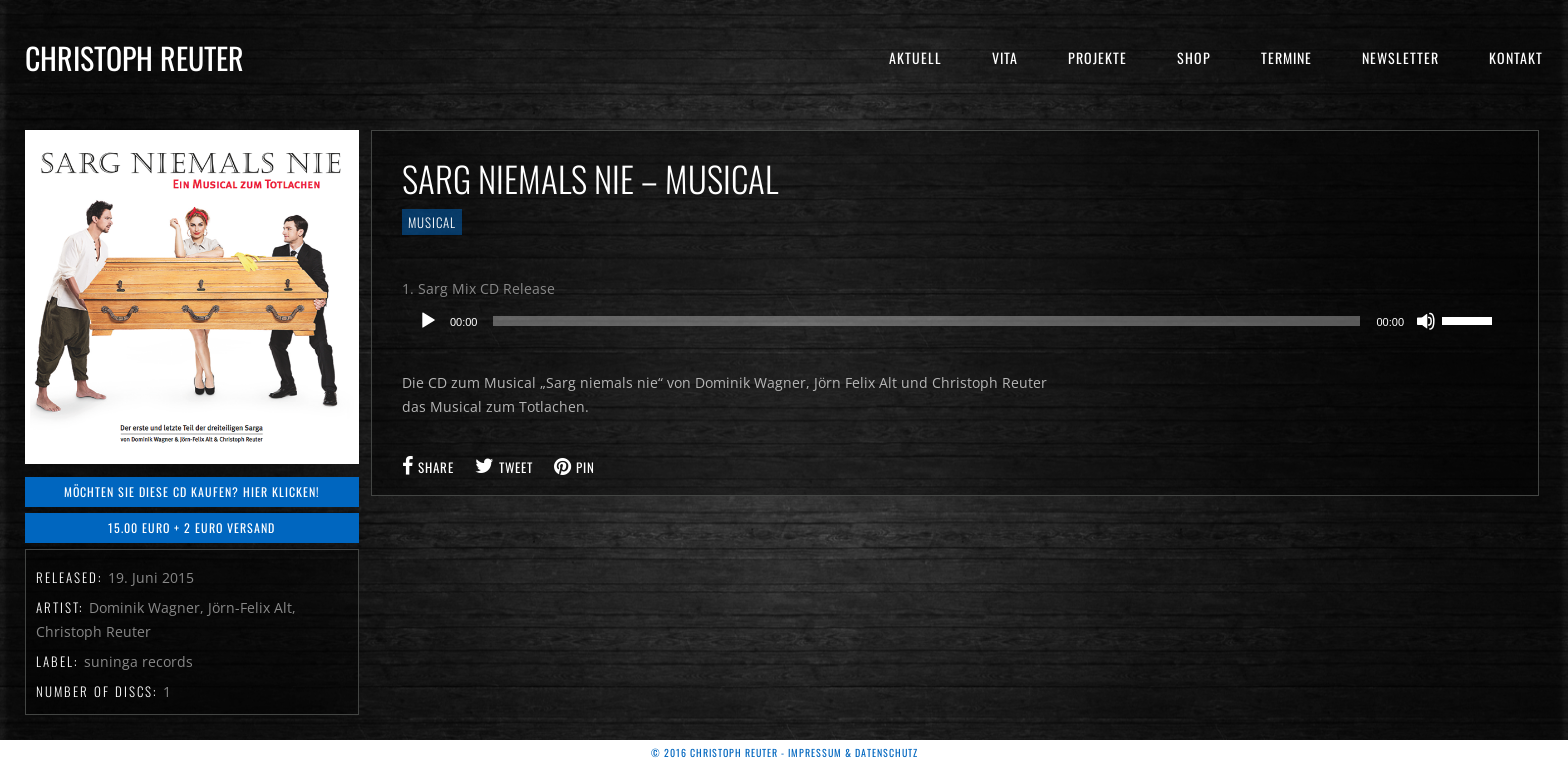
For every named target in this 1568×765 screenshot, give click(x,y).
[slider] (926, 321)
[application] (955, 321)
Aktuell (915, 57)
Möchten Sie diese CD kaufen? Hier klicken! (192, 491)
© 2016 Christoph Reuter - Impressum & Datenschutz (784, 752)
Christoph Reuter (134, 57)
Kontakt (1516, 57)
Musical (432, 222)
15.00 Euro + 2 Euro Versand (191, 527)
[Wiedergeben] (428, 321)
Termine (1286, 57)
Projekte (1097, 57)
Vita (1005, 57)
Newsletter (1400, 57)
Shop (1194, 57)
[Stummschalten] (1426, 321)
